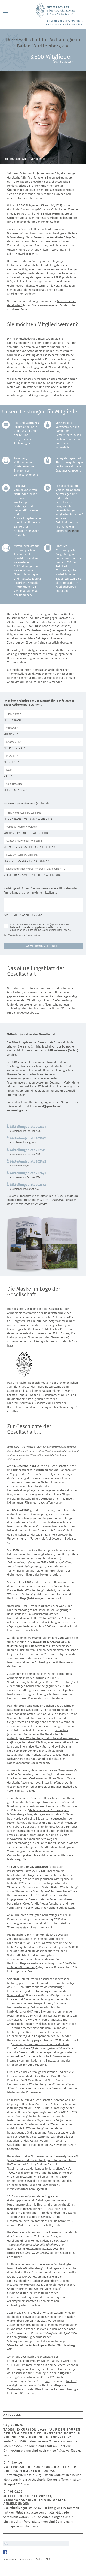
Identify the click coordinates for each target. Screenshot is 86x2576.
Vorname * (12, 734)
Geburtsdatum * (15, 790)
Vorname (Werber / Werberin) (26, 833)
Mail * (12, 776)
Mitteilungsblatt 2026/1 (28, 1127)
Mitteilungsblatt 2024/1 (28, 1173)
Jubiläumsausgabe (57, 2108)
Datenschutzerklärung (23, 927)
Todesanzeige (15, 2244)
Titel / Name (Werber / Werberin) (29, 819)
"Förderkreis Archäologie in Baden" (61, 1451)
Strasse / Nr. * (15, 748)
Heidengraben (51, 2212)
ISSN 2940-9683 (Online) (62, 1050)
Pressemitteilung (18, 1871)
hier (47, 2381)
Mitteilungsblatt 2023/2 (28, 1185)
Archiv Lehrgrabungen (30, 1566)
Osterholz (54, 2208)
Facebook (5, 2552)
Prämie (32, 371)
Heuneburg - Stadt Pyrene (32, 1891)
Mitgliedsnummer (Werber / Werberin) (32, 875)
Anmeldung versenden (43, 946)
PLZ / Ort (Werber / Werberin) (26, 861)
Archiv (56, 1200)
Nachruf (12, 2248)
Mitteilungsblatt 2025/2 (28, 1138)
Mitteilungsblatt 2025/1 (28, 1150)
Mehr (6, 2455)
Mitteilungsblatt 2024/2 (28, 1161)
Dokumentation (17, 1562)
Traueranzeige (67, 2369)
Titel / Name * (14, 720)
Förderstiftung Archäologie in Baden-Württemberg (40, 351)
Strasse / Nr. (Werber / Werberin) (29, 847)
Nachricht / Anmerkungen (23, 915)
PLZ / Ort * (12, 762)
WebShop (74, 530)
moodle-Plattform (18, 2056)
